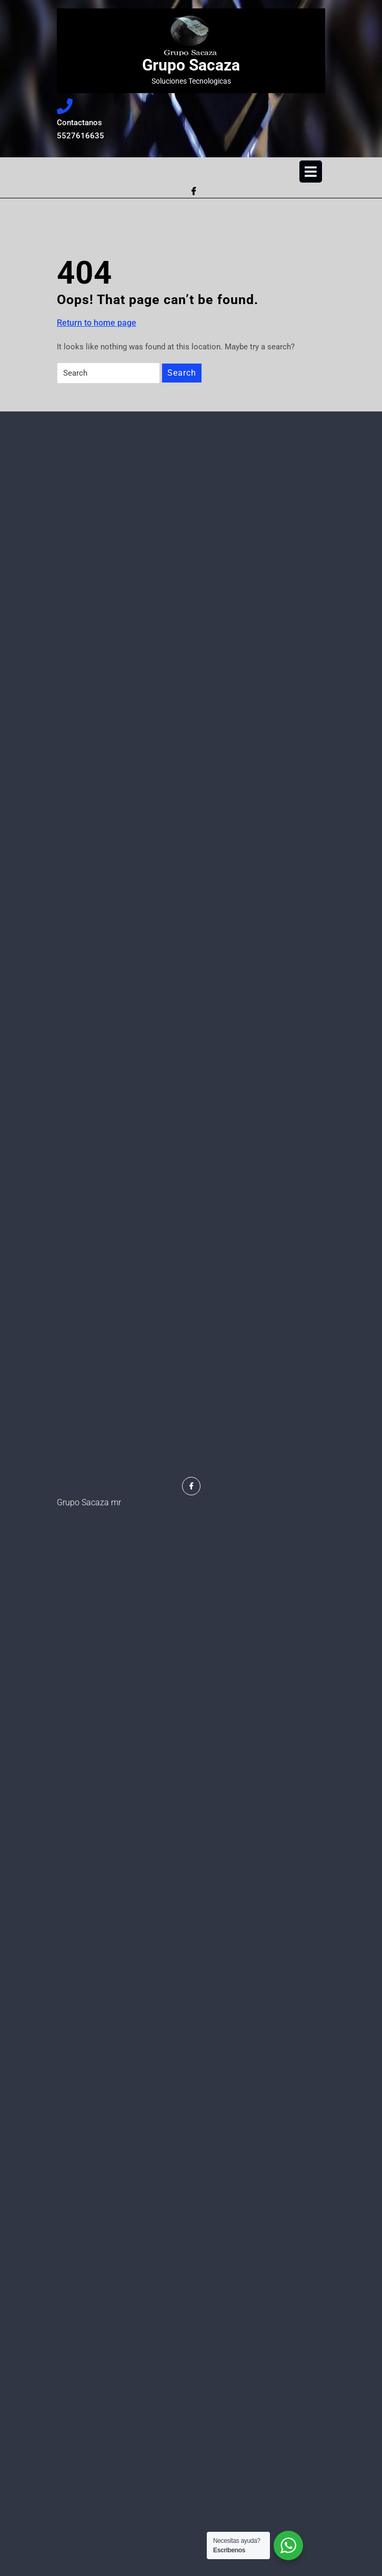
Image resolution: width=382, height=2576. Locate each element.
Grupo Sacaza (191, 65)
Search (181, 373)
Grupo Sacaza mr (89, 1502)
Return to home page (96, 323)
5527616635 (104, 135)
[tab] (310, 171)
